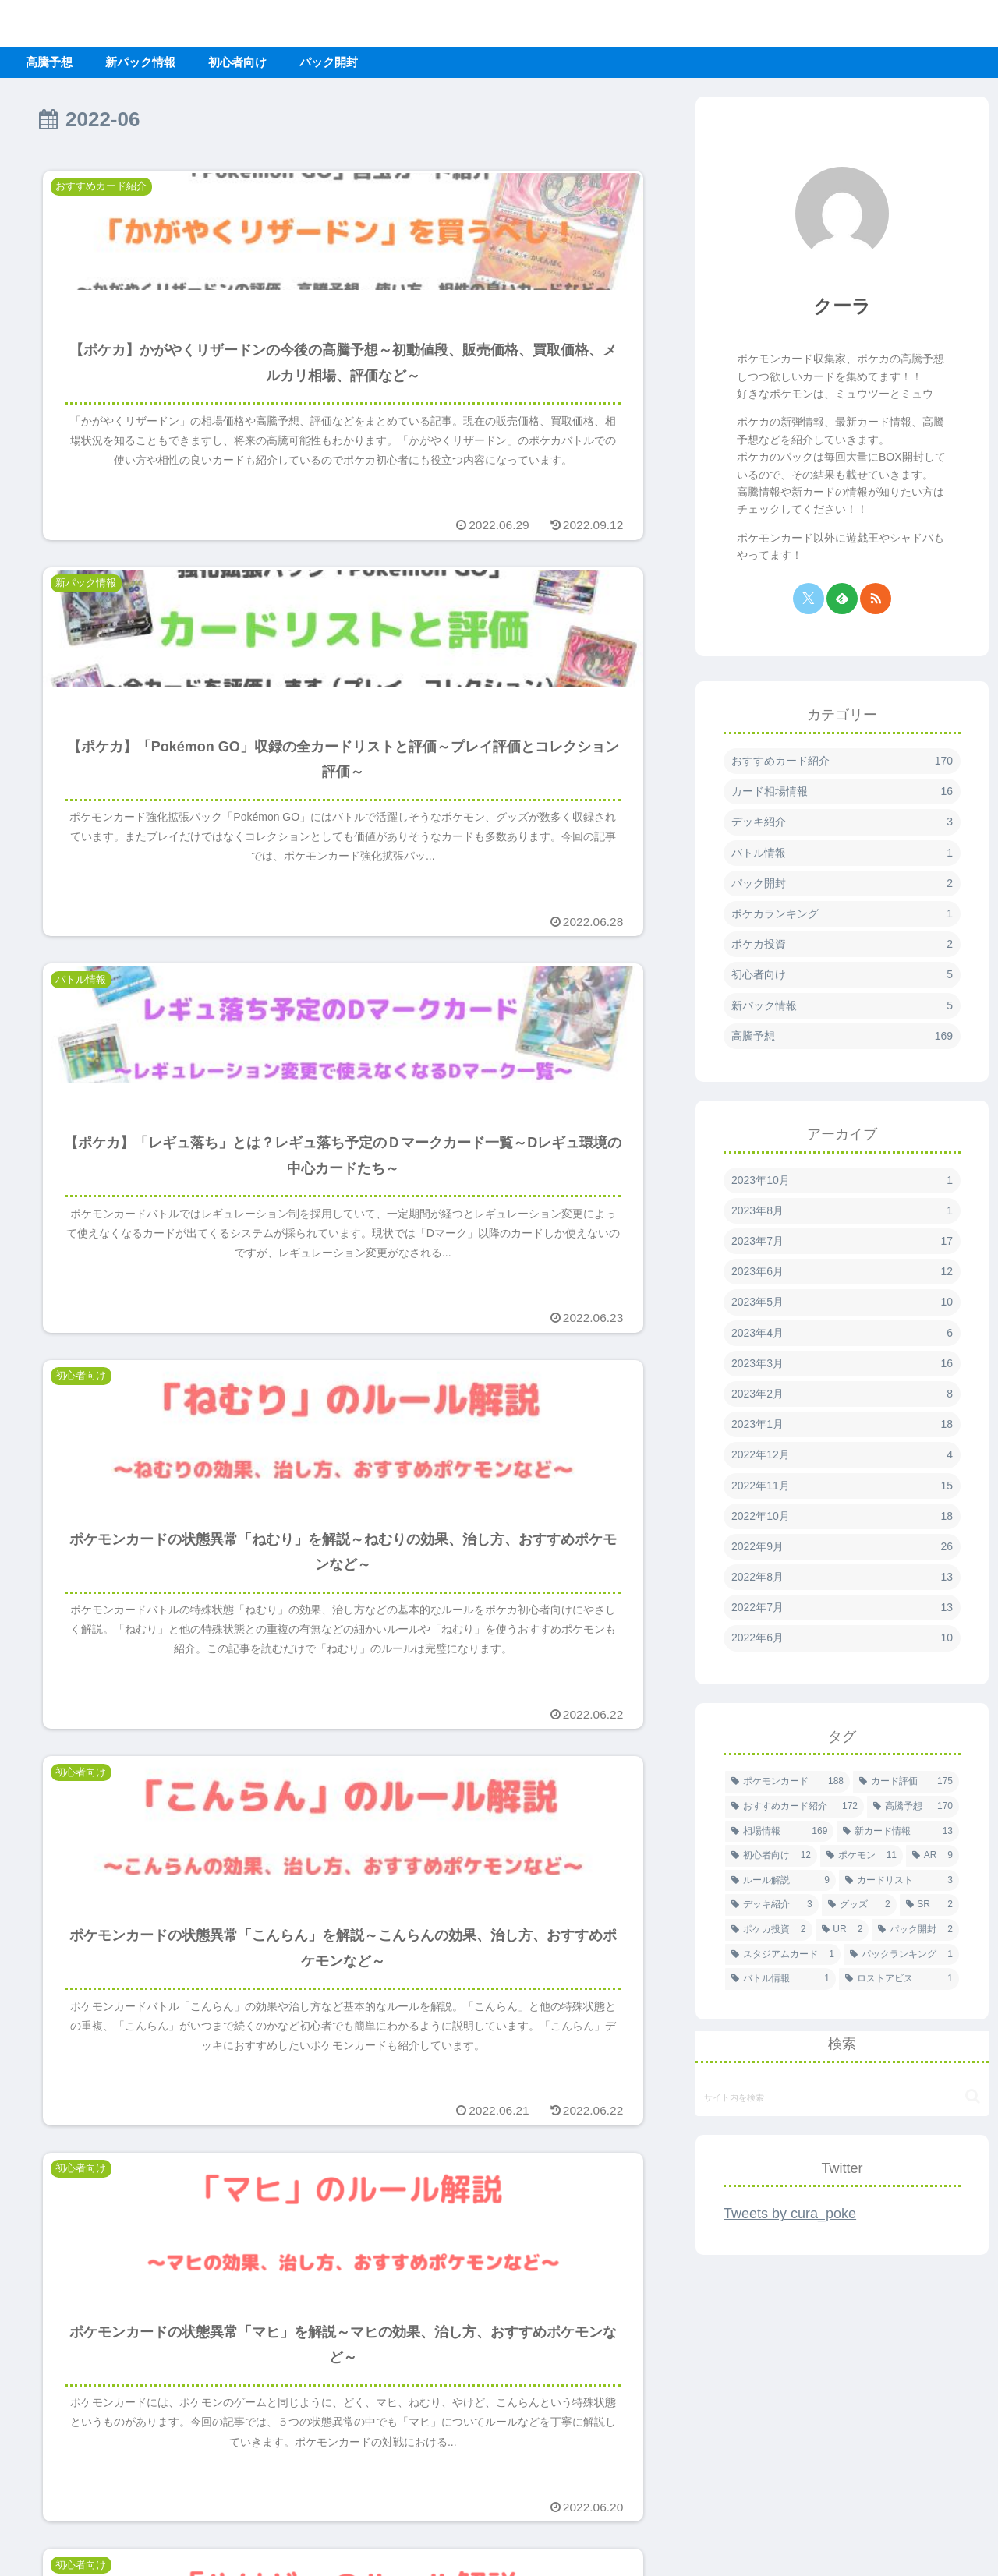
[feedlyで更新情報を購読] (842, 598)
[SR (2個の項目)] (929, 1905)
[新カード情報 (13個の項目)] (898, 1832)
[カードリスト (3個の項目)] (899, 1881)
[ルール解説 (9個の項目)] (780, 1881)
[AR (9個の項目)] (932, 1856)
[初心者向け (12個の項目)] (771, 1856)
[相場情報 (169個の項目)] (779, 1832)
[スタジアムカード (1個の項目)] (783, 1955)
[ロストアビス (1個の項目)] (899, 1979)
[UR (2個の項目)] (842, 1930)
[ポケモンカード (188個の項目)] (787, 1782)
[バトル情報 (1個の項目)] (780, 1979)
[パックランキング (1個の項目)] (901, 1955)
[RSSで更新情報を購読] (875, 598)
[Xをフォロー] (808, 598)
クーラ (842, 305)
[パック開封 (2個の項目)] (915, 1930)
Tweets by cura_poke (790, 2213)
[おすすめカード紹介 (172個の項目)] (794, 1807)
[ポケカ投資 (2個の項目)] (768, 1930)
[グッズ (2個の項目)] (859, 1905)
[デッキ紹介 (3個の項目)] (772, 1905)
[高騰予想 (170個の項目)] (913, 1807)
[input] (842, 2096)
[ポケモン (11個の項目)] (861, 1856)
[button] (972, 2096)
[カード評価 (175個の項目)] (906, 1782)
